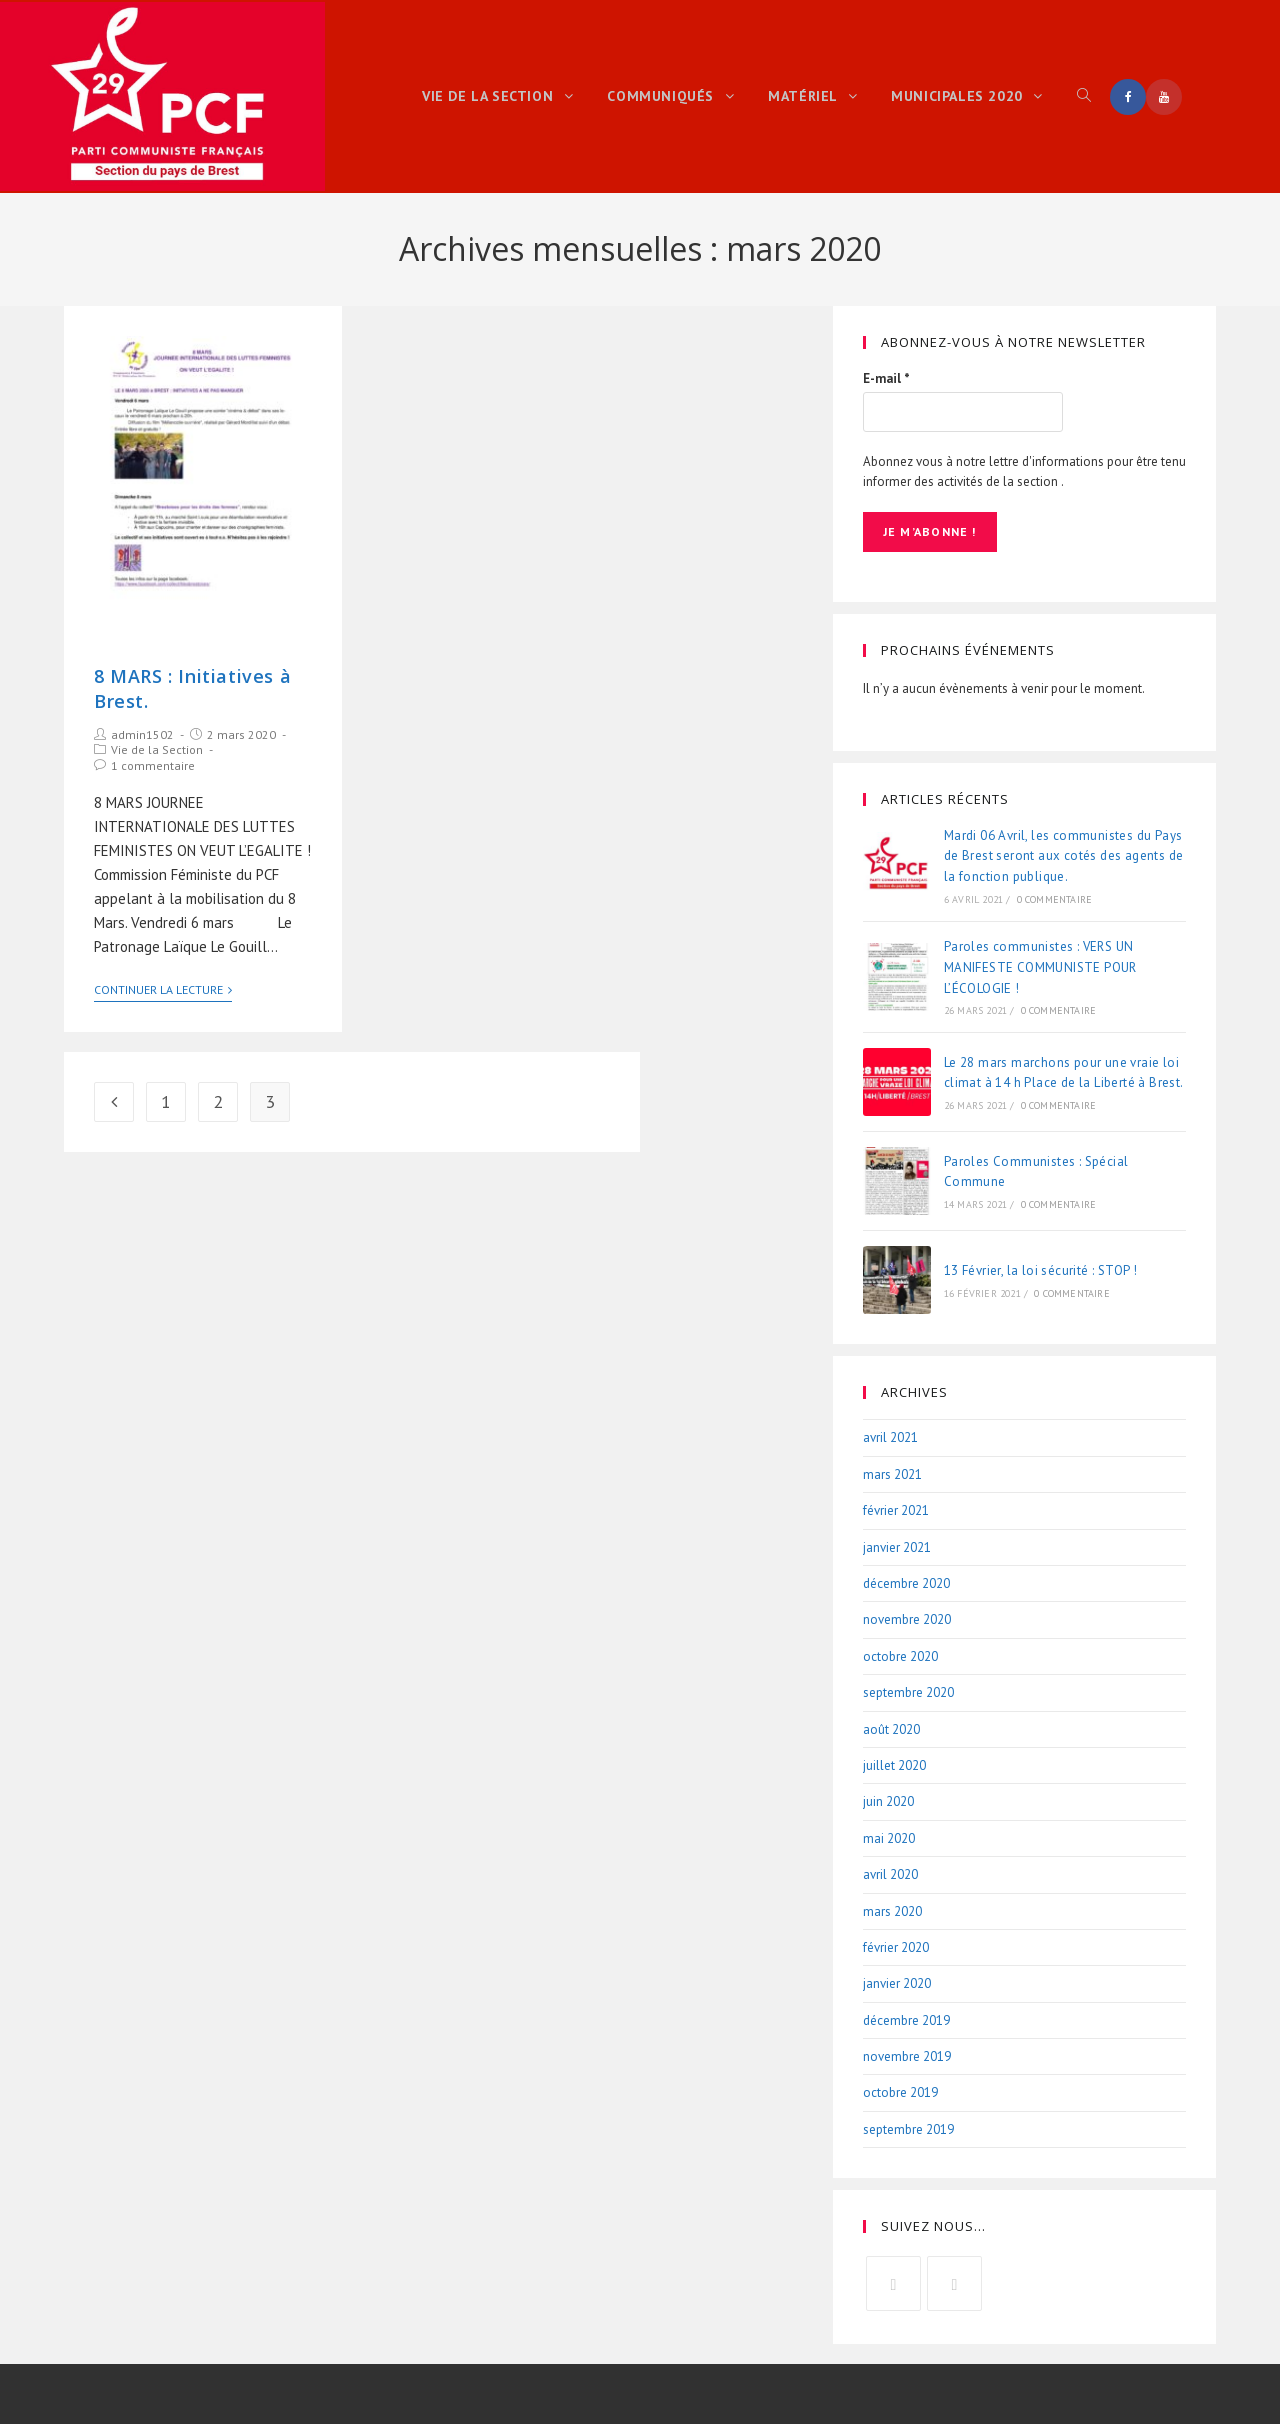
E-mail (886, 378)
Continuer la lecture (163, 990)
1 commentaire (153, 765)
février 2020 (896, 1946)
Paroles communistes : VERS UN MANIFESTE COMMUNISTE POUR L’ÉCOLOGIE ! (1040, 967)
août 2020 (891, 1728)
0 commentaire (1055, 899)
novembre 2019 (907, 2056)
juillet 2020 (894, 1764)
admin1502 (142, 734)
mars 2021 (892, 1473)
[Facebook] (893, 2283)
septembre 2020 (908, 1692)
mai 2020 (889, 1837)
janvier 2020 (897, 1983)
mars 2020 (892, 1910)
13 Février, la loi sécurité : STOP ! (1040, 1270)
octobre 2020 (900, 1655)
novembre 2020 (907, 1619)
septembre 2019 (908, 2128)
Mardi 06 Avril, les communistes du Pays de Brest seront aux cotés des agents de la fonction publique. (1064, 855)
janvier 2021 (897, 1546)
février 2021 (896, 1510)
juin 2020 (888, 1801)
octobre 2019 (900, 2092)
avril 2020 (890, 1874)
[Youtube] (954, 2283)
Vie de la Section (157, 749)
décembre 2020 (906, 1583)
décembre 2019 (906, 2019)
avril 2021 (890, 1437)
